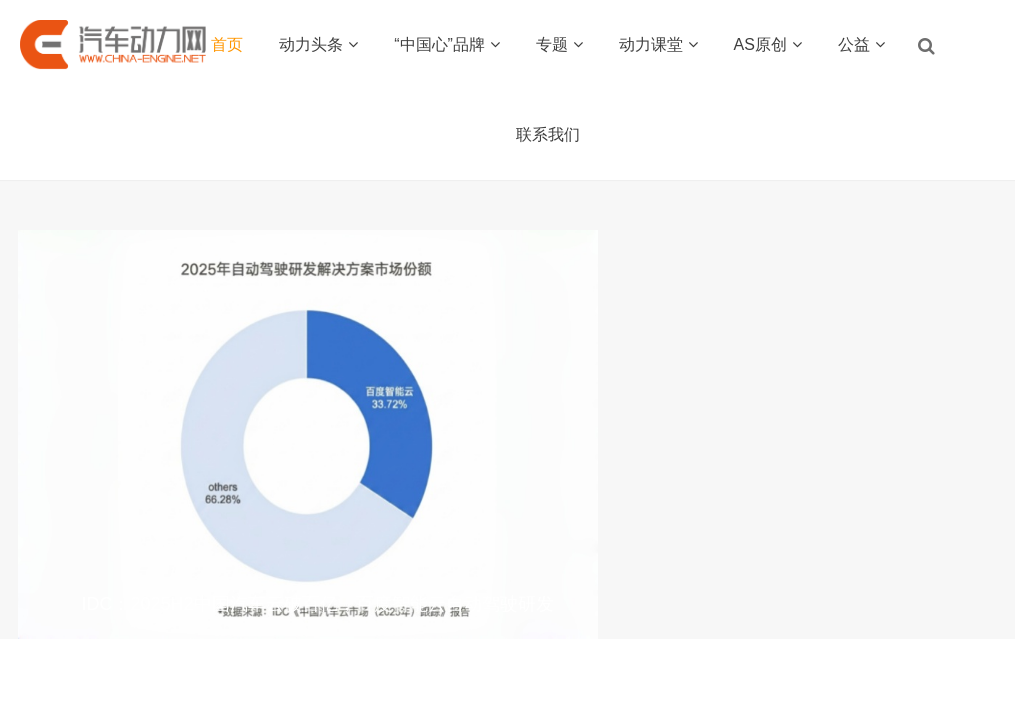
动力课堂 (658, 44)
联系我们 (548, 134)
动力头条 (318, 44)
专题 (559, 44)
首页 (227, 44)
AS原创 (768, 44)
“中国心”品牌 (447, 44)
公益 (861, 44)
